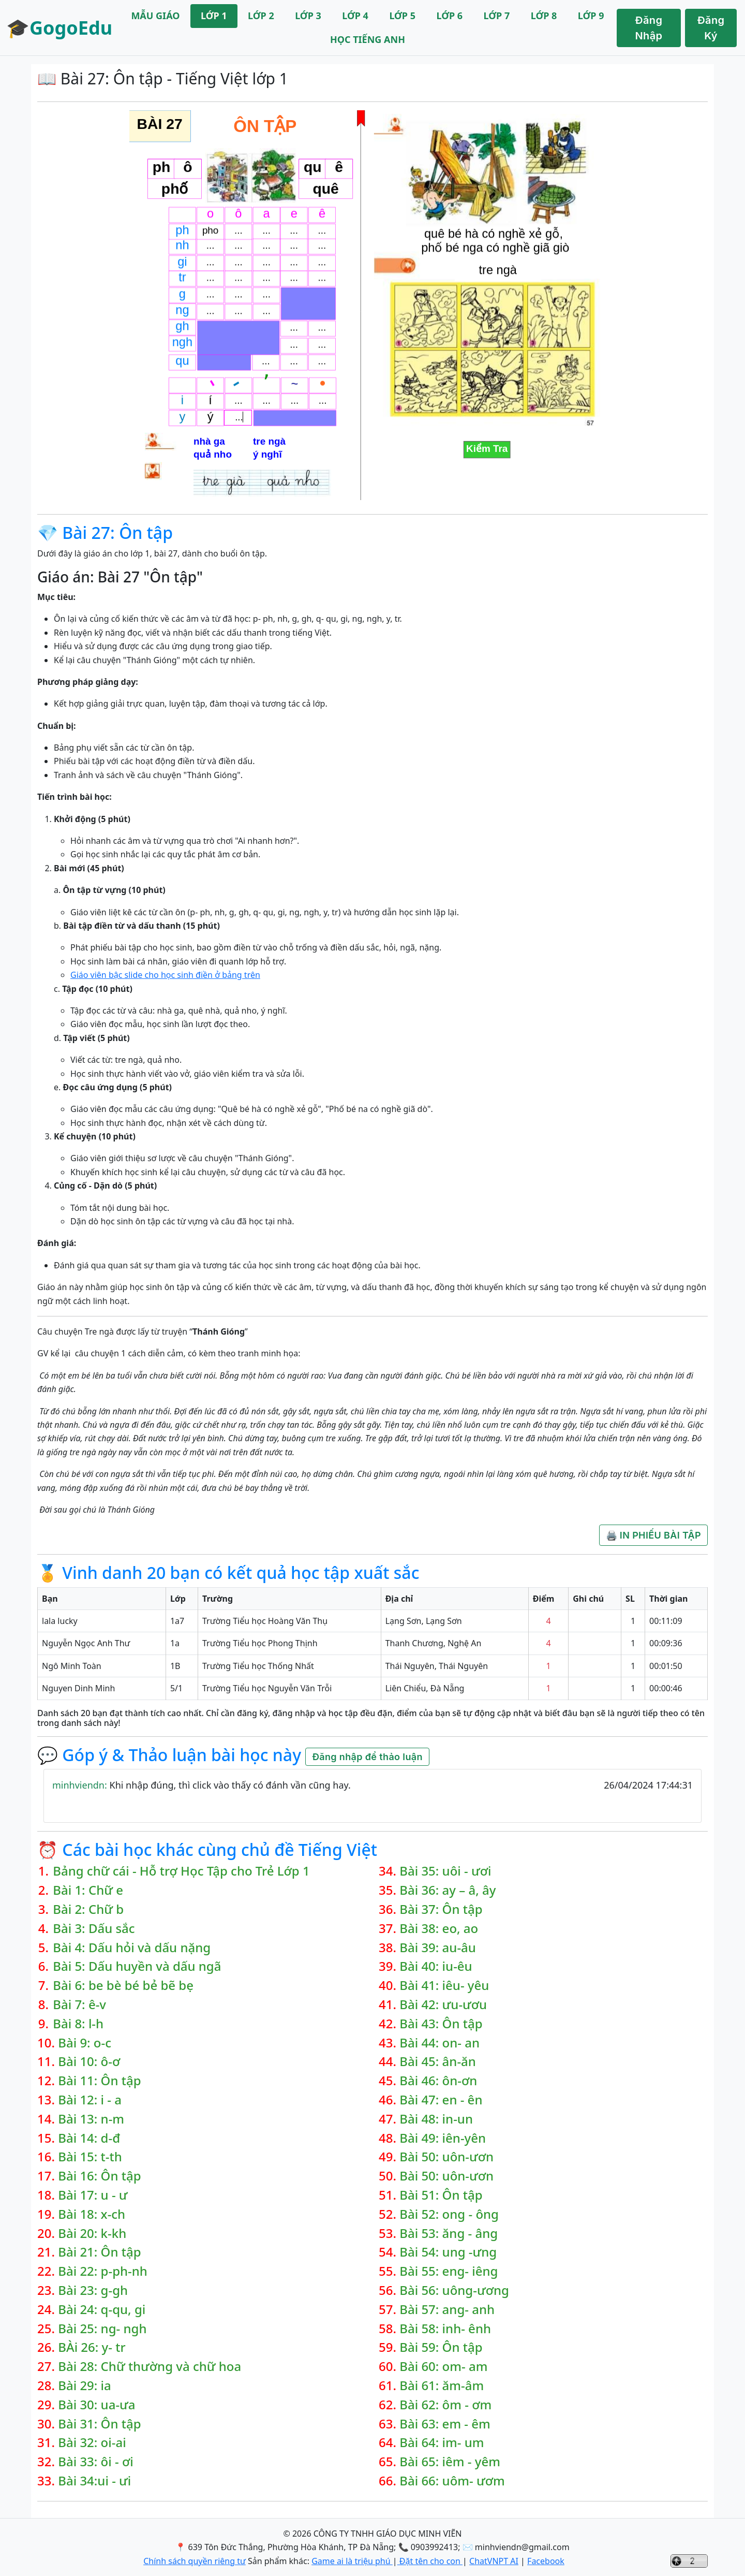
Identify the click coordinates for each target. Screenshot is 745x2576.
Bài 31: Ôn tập (99, 2424)
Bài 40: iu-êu (435, 1966)
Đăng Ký (711, 28)
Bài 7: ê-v (79, 2004)
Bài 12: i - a (90, 2099)
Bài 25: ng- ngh (102, 2328)
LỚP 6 (449, 15)
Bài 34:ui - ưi (94, 2481)
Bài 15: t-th (90, 2156)
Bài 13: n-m (91, 2119)
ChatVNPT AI (493, 2561)
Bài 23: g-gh (93, 2290)
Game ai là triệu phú (352, 2561)
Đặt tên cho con (430, 2561)
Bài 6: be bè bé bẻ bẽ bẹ (123, 1985)
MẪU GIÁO (155, 15)
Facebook (545, 2561)
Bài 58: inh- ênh (445, 2328)
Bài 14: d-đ (89, 2138)
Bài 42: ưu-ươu (443, 2004)
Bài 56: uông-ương (454, 2290)
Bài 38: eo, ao (438, 1928)
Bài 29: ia (84, 2385)
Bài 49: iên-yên (442, 2138)
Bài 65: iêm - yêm (449, 2461)
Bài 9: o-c (84, 2043)
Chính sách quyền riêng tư (194, 2561)
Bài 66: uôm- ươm (451, 2481)
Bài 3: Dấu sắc (94, 1928)
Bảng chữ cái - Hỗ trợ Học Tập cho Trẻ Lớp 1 (181, 1871)
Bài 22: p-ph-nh (102, 2271)
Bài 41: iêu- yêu (444, 1985)
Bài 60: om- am (443, 2366)
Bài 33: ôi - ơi (95, 2461)
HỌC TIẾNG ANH (367, 39)
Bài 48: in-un (436, 2119)
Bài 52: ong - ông (449, 2214)
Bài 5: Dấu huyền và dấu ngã (137, 1966)
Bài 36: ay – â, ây (447, 1890)
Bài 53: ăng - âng (448, 2233)
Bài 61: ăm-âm (441, 2385)
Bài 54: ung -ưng (448, 2252)
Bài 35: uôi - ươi (445, 1871)
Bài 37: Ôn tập (440, 1909)
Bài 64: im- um (441, 2442)
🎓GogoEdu (59, 27)
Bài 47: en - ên (440, 2099)
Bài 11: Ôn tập (99, 2080)
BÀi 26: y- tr (91, 2347)
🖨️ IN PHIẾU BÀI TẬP (653, 1535)
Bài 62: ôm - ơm (445, 2404)
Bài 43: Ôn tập (440, 2023)
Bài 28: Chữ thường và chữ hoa (149, 2366)
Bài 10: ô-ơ (89, 2061)
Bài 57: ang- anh (447, 2309)
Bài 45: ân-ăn (437, 2061)
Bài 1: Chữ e (88, 1890)
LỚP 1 (214, 15)
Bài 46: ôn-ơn (438, 2080)
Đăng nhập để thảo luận (367, 1756)
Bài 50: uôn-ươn (446, 2156)
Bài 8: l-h (78, 2023)
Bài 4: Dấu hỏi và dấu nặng (132, 1947)
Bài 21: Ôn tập (99, 2252)
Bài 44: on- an (439, 2043)
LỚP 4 (355, 15)
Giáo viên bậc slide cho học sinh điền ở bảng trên (165, 974)
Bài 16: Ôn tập (99, 2176)
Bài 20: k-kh (92, 2233)
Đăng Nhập (648, 28)
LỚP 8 (544, 15)
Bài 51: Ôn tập (440, 2195)
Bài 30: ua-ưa (96, 2404)
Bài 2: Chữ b (88, 1909)
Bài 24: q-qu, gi (101, 2309)
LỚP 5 (402, 15)
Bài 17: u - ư (92, 2195)
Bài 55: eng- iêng (448, 2271)
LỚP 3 (308, 15)
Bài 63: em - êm (444, 2424)
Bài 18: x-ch (91, 2214)
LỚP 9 (591, 15)
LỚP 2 (261, 15)
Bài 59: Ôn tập (440, 2347)
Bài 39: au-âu (437, 1947)
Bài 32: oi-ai (92, 2442)
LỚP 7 (497, 15)
